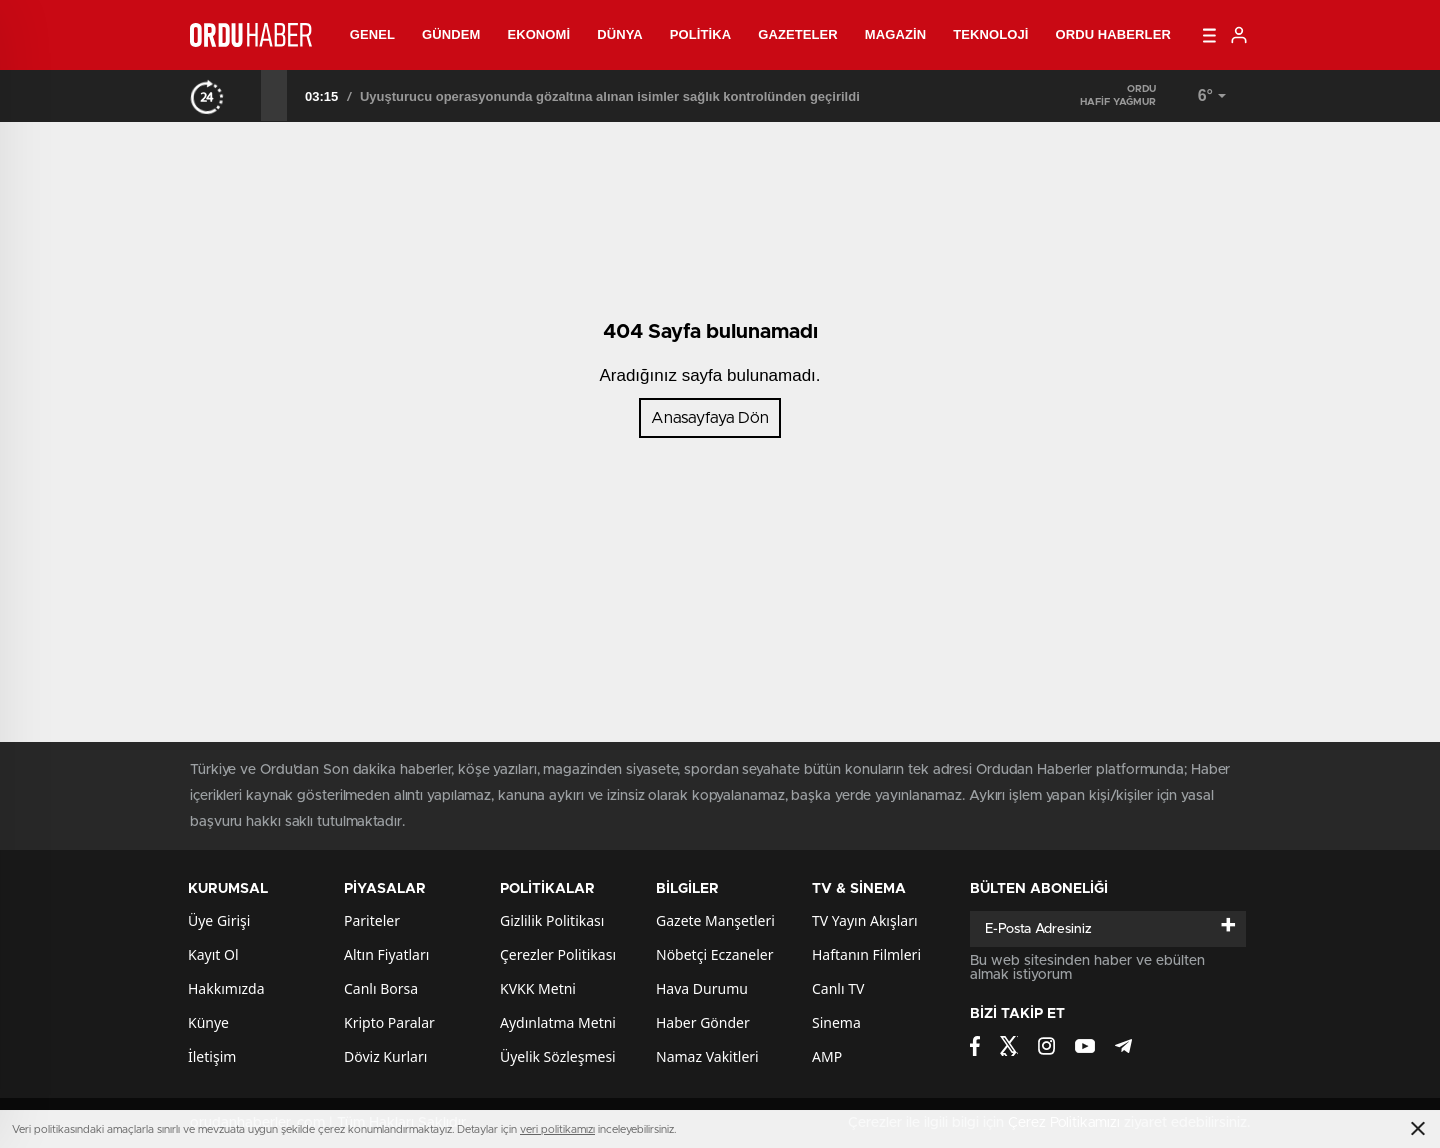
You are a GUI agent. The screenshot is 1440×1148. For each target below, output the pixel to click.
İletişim (212, 1056)
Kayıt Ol (213, 954)
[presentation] (248, 95)
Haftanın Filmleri (866, 954)
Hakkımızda (226, 988)
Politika (700, 34)
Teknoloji (990, 34)
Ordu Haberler (1112, 34)
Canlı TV (838, 988)
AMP (827, 1056)
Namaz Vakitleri (707, 1056)
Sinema (836, 1022)
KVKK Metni (538, 988)
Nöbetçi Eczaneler (714, 954)
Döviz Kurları (385, 1056)
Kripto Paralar (389, 1022)
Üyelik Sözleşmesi (558, 1056)
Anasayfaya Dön (710, 418)
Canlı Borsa (381, 988)
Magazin (895, 34)
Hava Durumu (702, 988)
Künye (208, 1022)
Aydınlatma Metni (558, 1022)
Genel (372, 34)
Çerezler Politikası (558, 954)
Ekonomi (538, 34)
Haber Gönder (703, 1022)
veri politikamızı (557, 1129)
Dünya (620, 34)
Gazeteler (798, 34)
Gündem (451, 34)
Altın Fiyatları (386, 954)
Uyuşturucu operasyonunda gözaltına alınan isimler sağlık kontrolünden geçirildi (610, 96)
